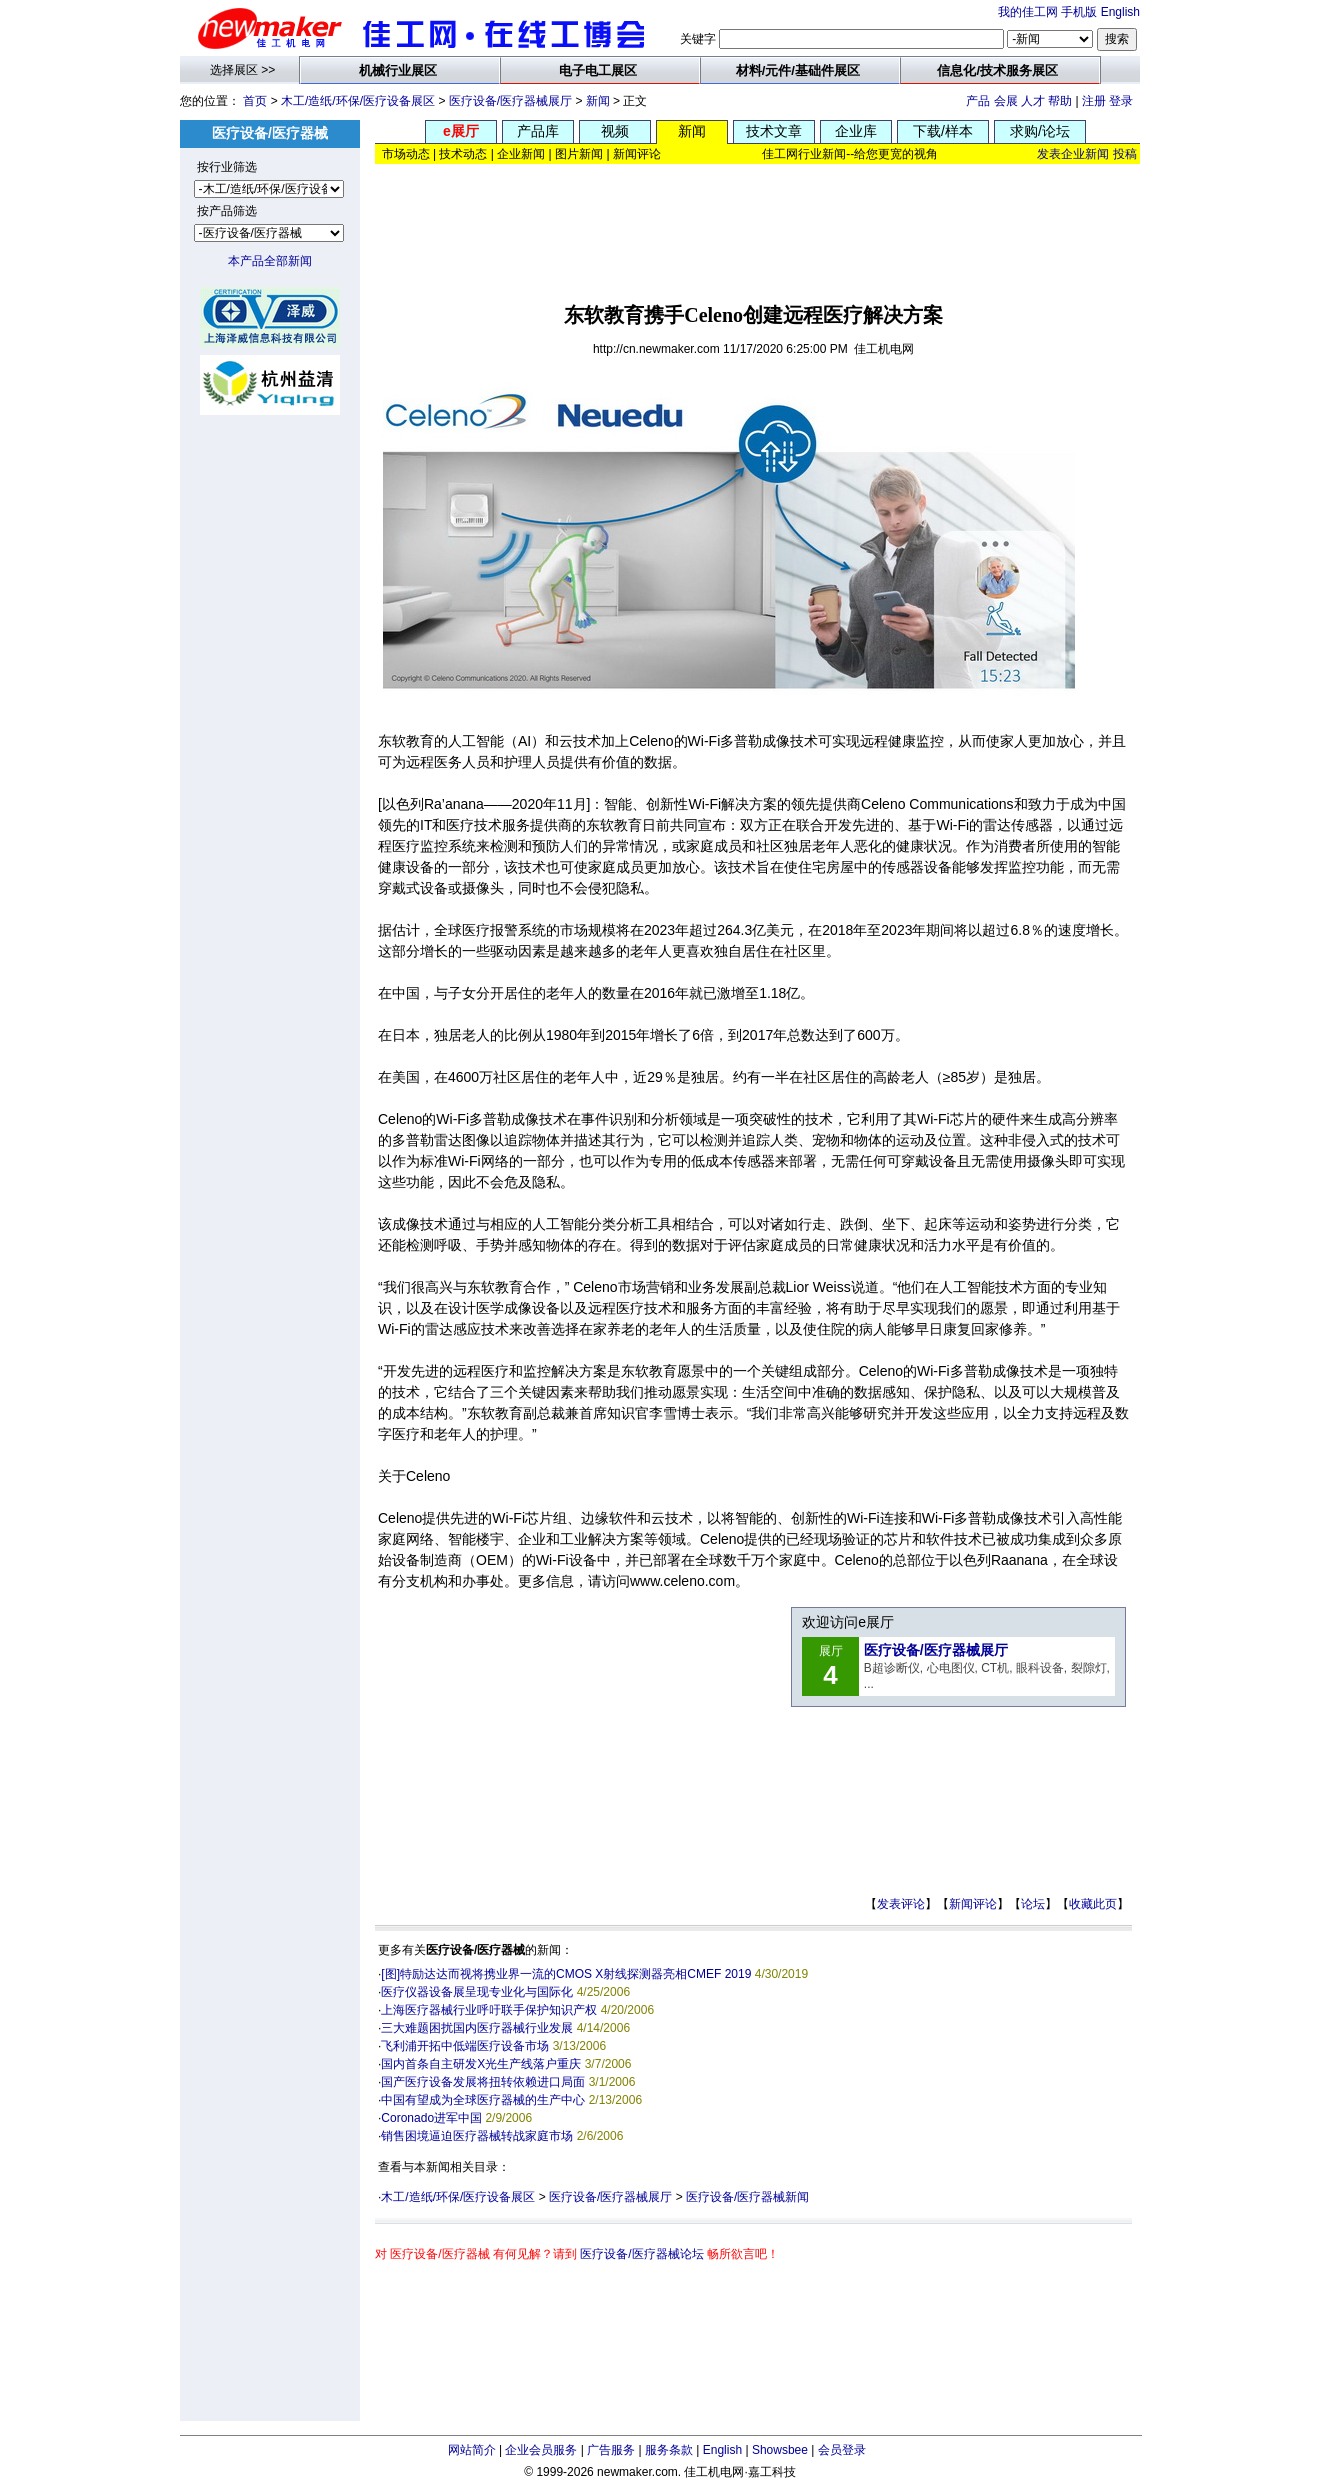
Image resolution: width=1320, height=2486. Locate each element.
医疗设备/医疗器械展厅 (510, 101)
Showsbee (780, 2450)
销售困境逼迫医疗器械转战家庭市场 (477, 2136)
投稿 (1125, 154)
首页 (255, 101)
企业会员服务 (541, 2450)
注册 (1094, 101)
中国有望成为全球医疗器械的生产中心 (483, 2100)
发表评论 (901, 1904)
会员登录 (842, 2450)
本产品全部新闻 (270, 261)
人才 (1033, 101)
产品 (978, 101)
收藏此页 (1093, 1904)
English (1120, 12)
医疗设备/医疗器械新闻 (747, 2197)
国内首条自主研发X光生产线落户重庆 (481, 2064)
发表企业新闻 (1073, 154)
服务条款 (669, 2450)
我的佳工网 (1028, 12)
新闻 (598, 101)
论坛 (1033, 1904)
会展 (1006, 101)
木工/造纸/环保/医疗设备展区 (358, 101)
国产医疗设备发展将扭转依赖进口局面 (483, 2082)
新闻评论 (973, 1904)
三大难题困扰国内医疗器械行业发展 (477, 2028)
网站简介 (472, 2450)
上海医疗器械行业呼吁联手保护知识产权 (489, 2010)
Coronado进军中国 (431, 2118)
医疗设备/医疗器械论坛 (641, 2254)
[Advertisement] (758, 227)
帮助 (1060, 101)
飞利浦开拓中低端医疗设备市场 (465, 2046)
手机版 (1079, 12)
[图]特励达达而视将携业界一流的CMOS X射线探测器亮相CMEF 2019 (566, 1974)
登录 (1121, 101)
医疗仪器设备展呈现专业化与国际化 (477, 1992)
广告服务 (611, 2450)
